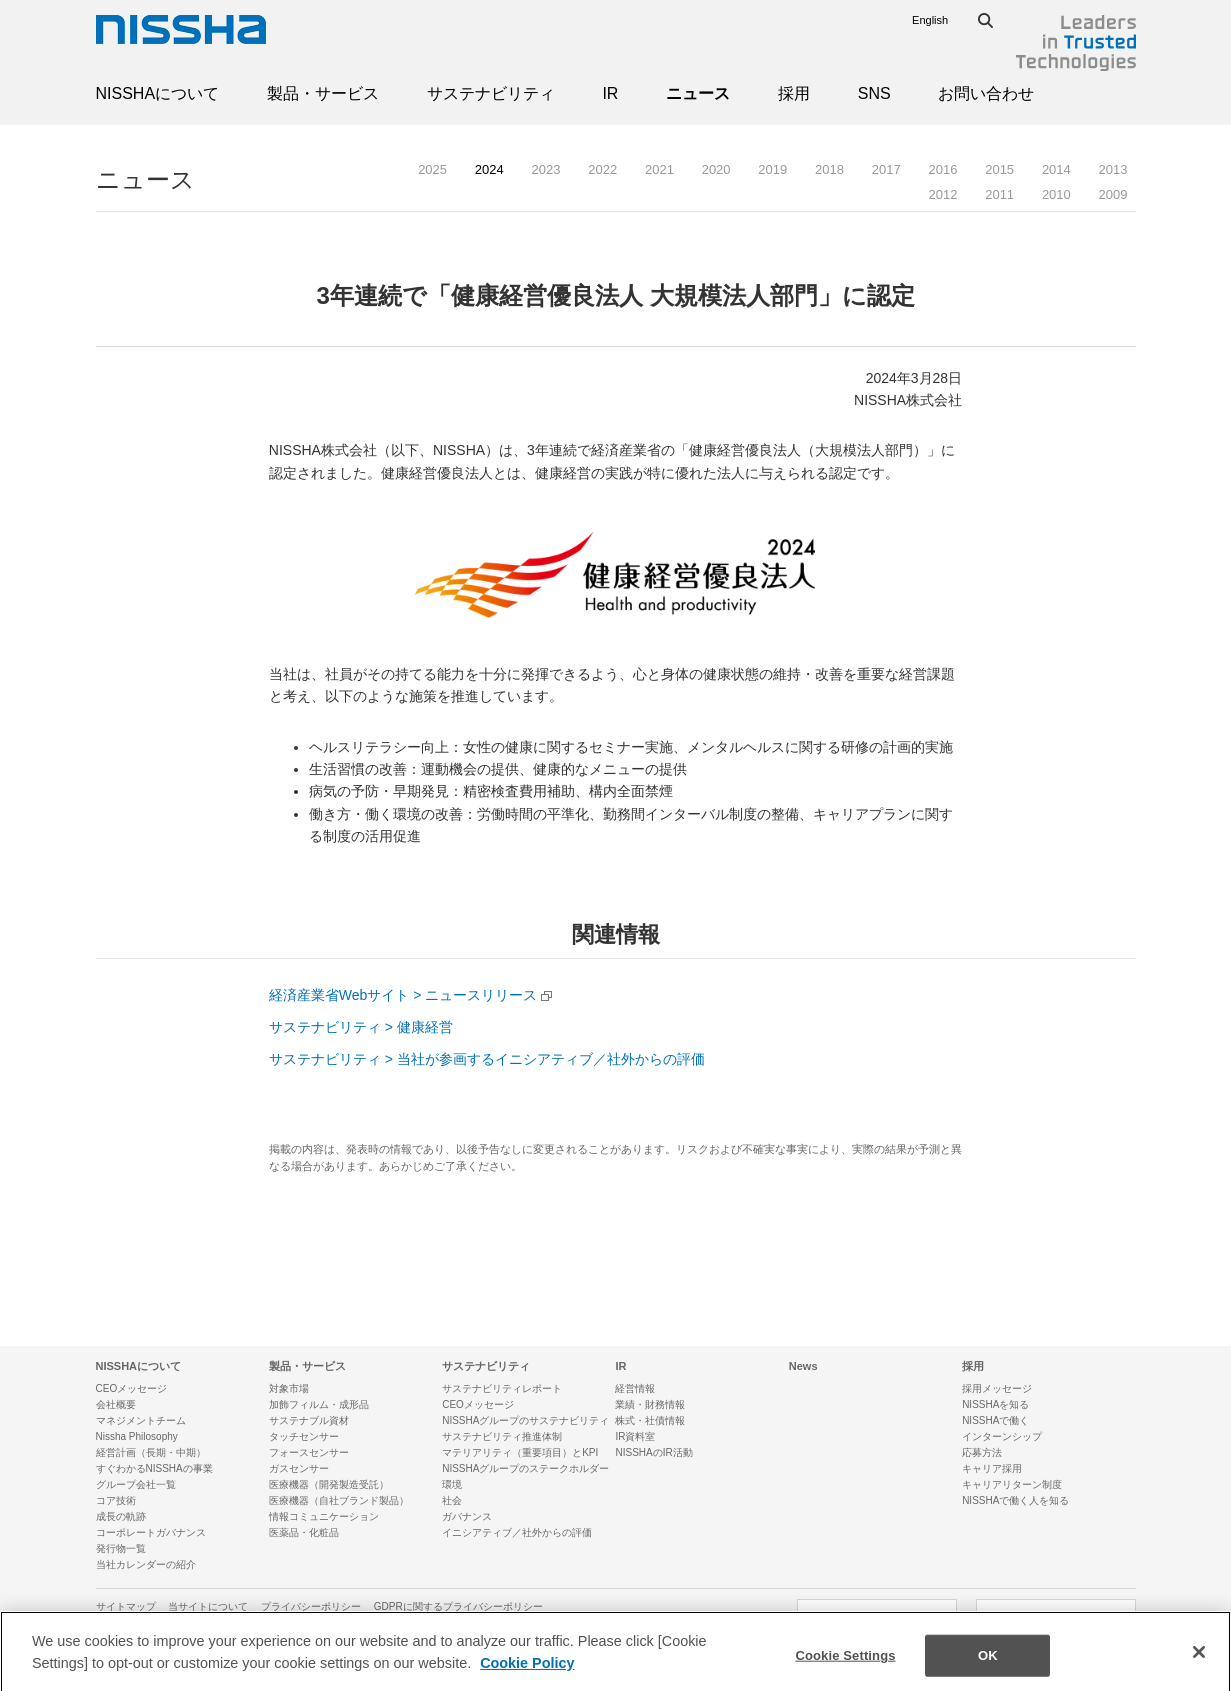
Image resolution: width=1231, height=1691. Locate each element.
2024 (489, 169)
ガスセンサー (299, 1468)
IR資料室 (635, 1436)
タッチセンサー (304, 1436)
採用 (794, 93)
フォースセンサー (309, 1452)
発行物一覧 (121, 1548)
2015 (999, 169)
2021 (659, 169)
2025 (432, 169)
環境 (452, 1484)
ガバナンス (467, 1516)
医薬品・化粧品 (304, 1532)
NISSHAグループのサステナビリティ (525, 1420)
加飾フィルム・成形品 (319, 1404)
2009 (1113, 194)
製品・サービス (323, 93)
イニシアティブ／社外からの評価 (517, 1532)
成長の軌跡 (121, 1516)
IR (610, 93)
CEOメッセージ (132, 1388)
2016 (942, 169)
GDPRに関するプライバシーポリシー (458, 1606)
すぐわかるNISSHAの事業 (154, 1468)
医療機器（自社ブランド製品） (339, 1500)
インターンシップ (1002, 1436)
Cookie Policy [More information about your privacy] (527, 1676)
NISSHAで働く (995, 1420)
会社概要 (116, 1404)
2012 (942, 194)
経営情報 (635, 1388)
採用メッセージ (997, 1388)
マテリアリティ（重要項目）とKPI (520, 1452)
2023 (546, 169)
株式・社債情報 (650, 1420)
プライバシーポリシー (311, 1606)
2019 (772, 169)
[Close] (1199, 1666)
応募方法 (982, 1452)
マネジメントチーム (141, 1420)
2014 (1056, 169)
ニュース (698, 93)
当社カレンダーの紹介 (146, 1564)
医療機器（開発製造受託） (329, 1484)
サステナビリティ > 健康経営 (361, 1027)
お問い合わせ (986, 93)
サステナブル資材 (309, 1420)
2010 (1056, 194)
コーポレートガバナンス (151, 1532)
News (803, 1366)
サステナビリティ (491, 93)
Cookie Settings (845, 1669)
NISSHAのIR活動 (653, 1452)
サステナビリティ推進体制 (502, 1436)
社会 (452, 1500)
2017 (886, 169)
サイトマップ (126, 1606)
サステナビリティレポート (502, 1388)
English (930, 20)
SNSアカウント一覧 (1056, 1616)
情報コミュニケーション (324, 1516)
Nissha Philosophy (137, 1436)
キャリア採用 (992, 1468)
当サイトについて (208, 1606)
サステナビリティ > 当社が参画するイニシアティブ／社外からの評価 (487, 1059)
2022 (602, 169)
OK (988, 1669)
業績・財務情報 (650, 1404)
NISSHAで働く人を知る (1015, 1500)
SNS (874, 93)
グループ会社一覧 (136, 1484)
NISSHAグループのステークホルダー (525, 1468)
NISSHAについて (158, 93)
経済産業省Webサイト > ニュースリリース (403, 995)
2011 (999, 194)
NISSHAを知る (995, 1404)
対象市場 (289, 1388)
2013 (1113, 169)
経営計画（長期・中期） (151, 1452)
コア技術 (116, 1500)
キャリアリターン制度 (1012, 1484)
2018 (829, 169)
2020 (716, 169)
